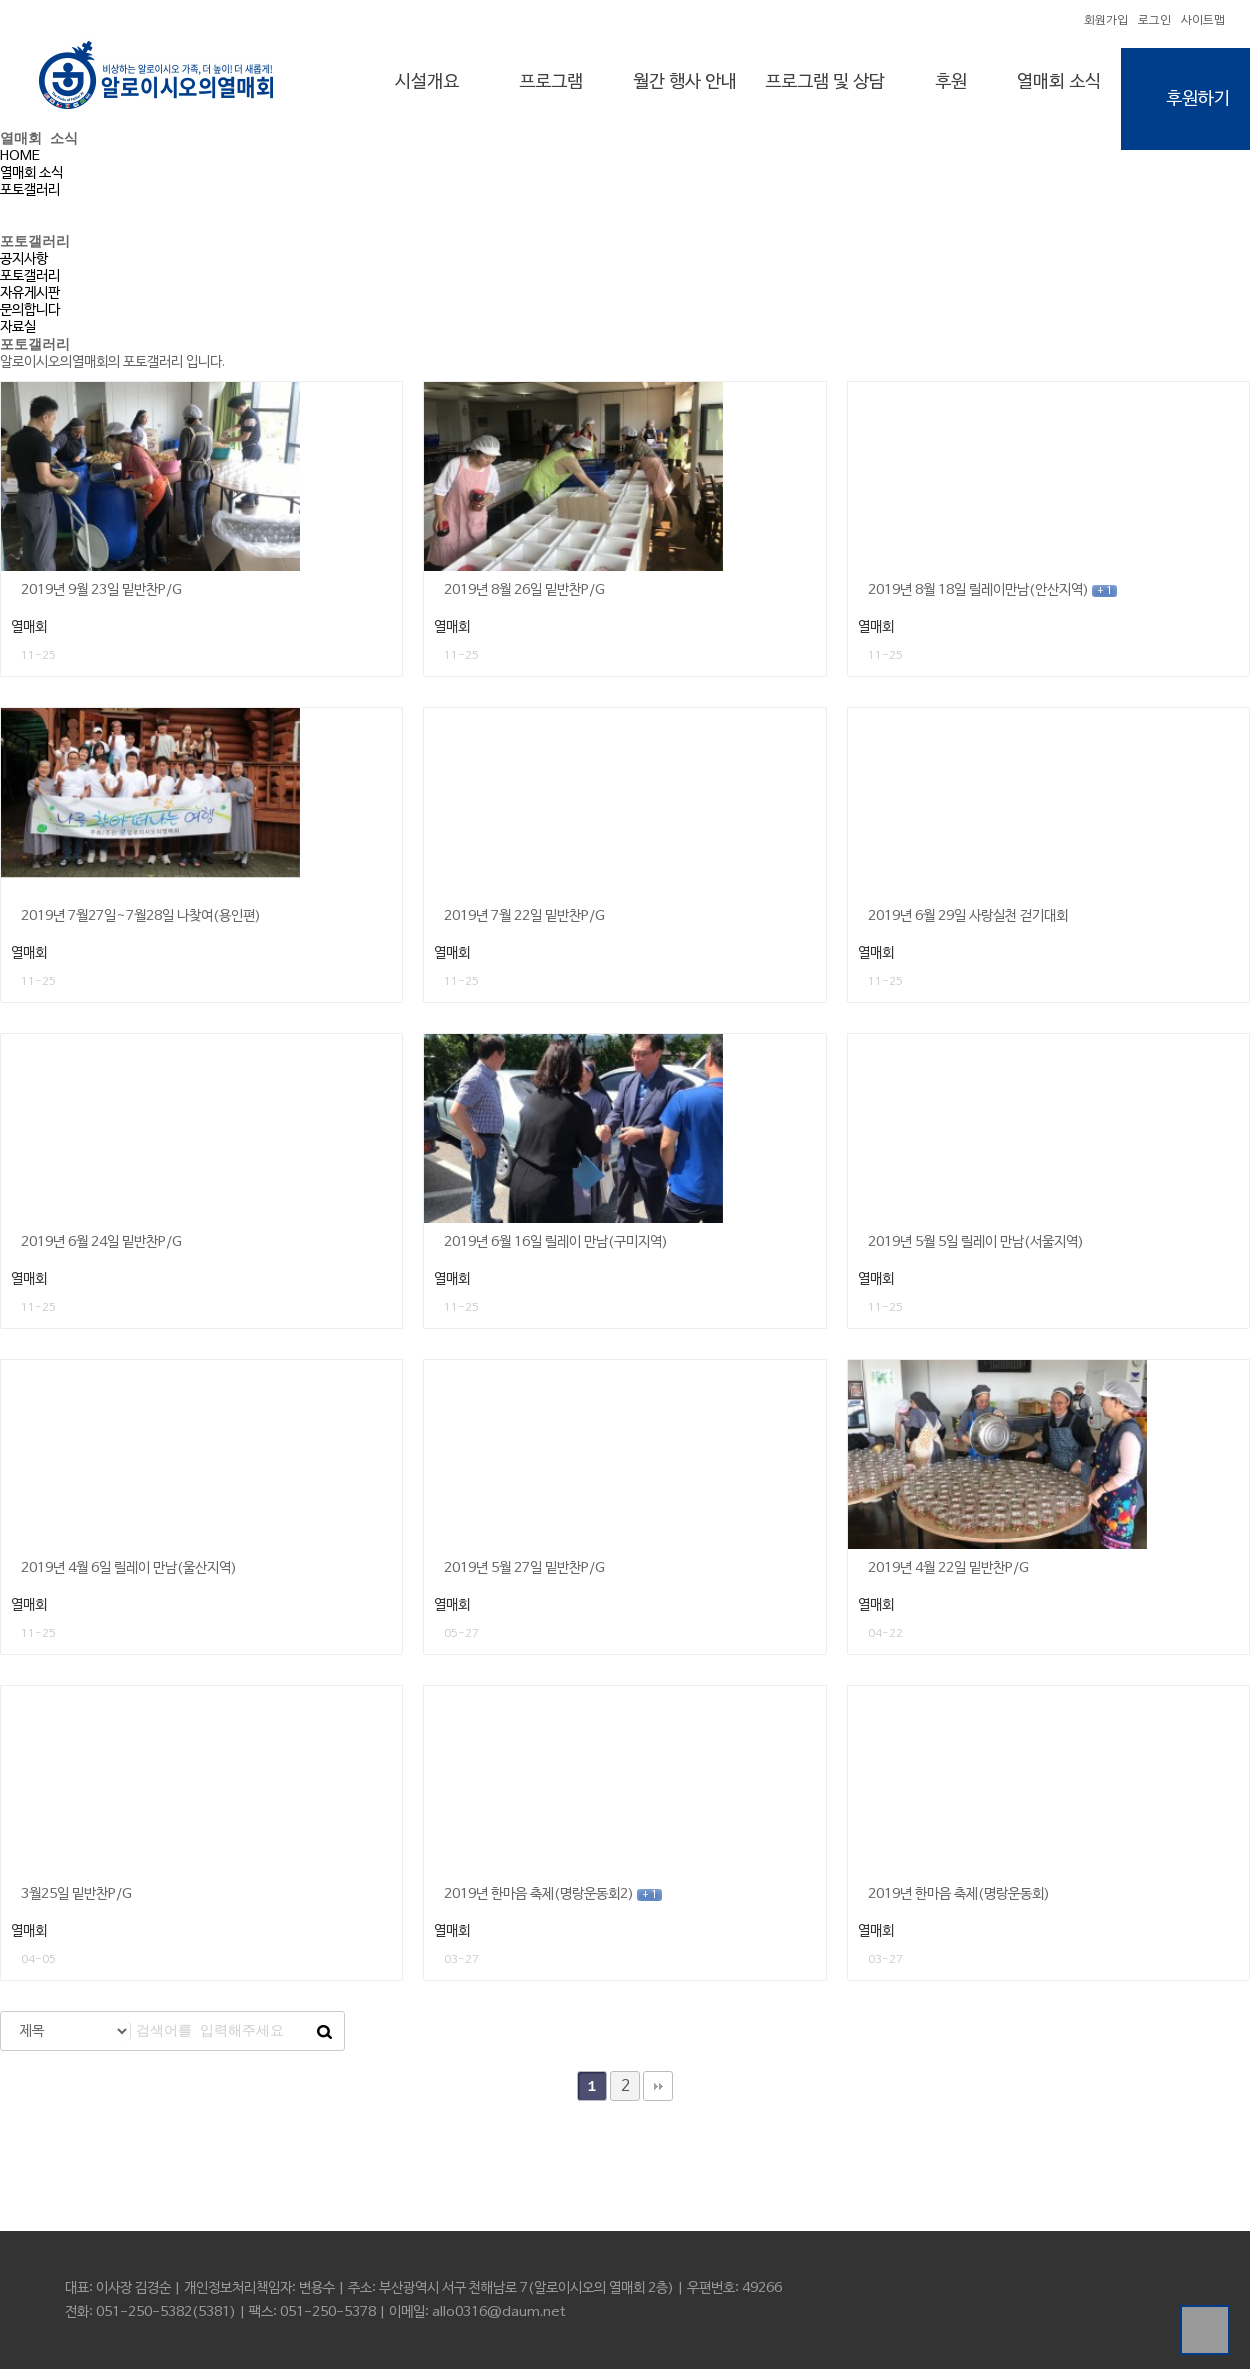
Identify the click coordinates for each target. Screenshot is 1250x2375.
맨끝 (658, 2092)
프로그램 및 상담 (825, 82)
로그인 (1154, 21)
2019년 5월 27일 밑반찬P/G (524, 1574)
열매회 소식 (1059, 82)
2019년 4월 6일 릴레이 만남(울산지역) (129, 1574)
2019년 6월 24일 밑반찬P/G (101, 1248)
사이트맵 (1203, 21)
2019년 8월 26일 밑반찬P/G (524, 596)
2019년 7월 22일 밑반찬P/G (524, 922)
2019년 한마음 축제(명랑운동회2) (553, 1900)
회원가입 (1106, 21)
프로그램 (551, 82)
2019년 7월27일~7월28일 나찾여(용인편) (141, 922)
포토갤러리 (30, 192)
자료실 (18, 331)
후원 (951, 82)
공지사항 (24, 263)
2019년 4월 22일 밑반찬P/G (948, 1574)
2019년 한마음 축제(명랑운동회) (959, 1900)
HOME (20, 158)
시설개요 (427, 82)
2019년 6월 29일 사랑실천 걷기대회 (968, 922)
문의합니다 (30, 314)
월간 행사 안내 (685, 82)
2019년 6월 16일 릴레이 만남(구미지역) (556, 1248)
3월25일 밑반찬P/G (76, 1900)
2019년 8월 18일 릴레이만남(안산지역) (992, 596)
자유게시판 (30, 297)
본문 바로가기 (0, 0)
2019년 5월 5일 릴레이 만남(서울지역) (976, 1248)
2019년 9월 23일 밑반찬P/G (101, 596)
